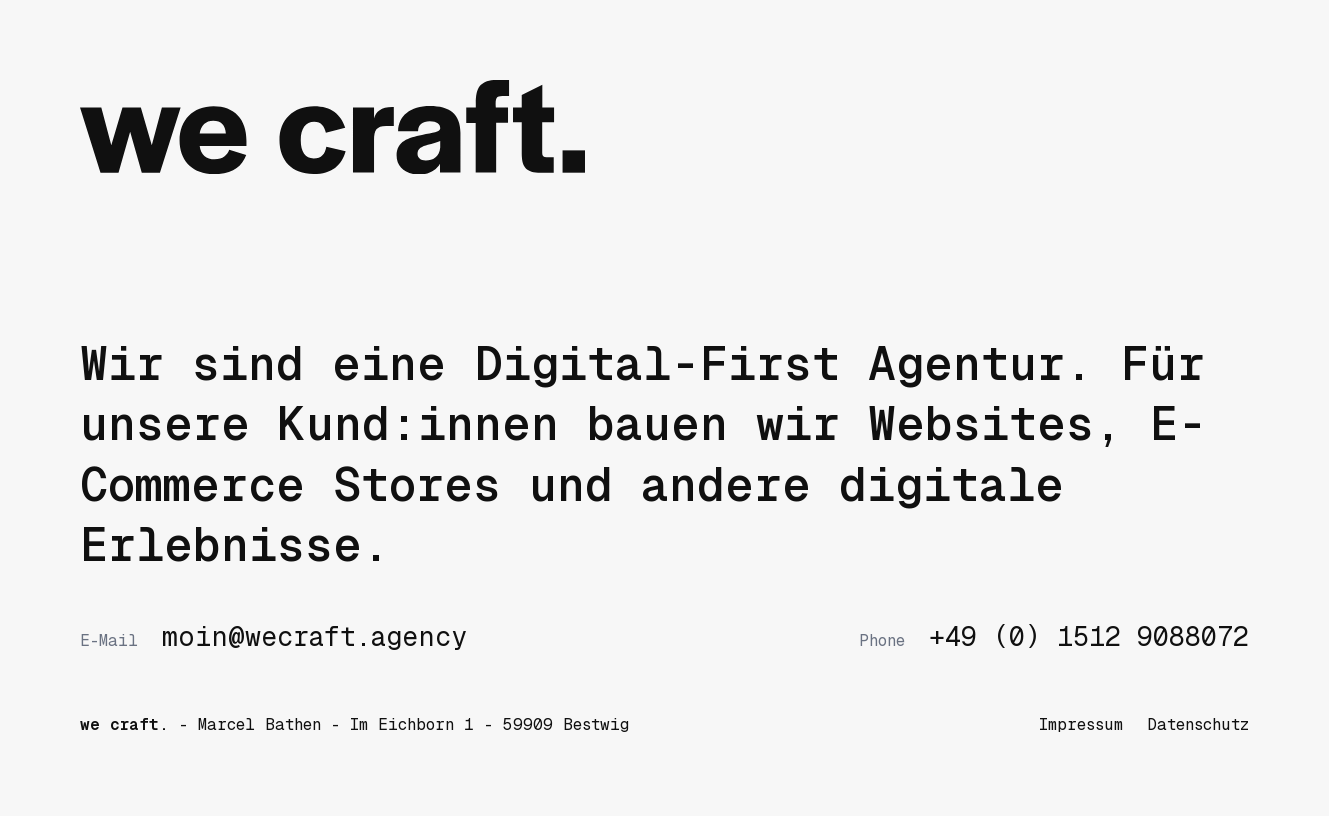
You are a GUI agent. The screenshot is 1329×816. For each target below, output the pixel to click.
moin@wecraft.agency (273, 637)
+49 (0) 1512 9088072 (1054, 637)
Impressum (1081, 724)
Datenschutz (1198, 724)
